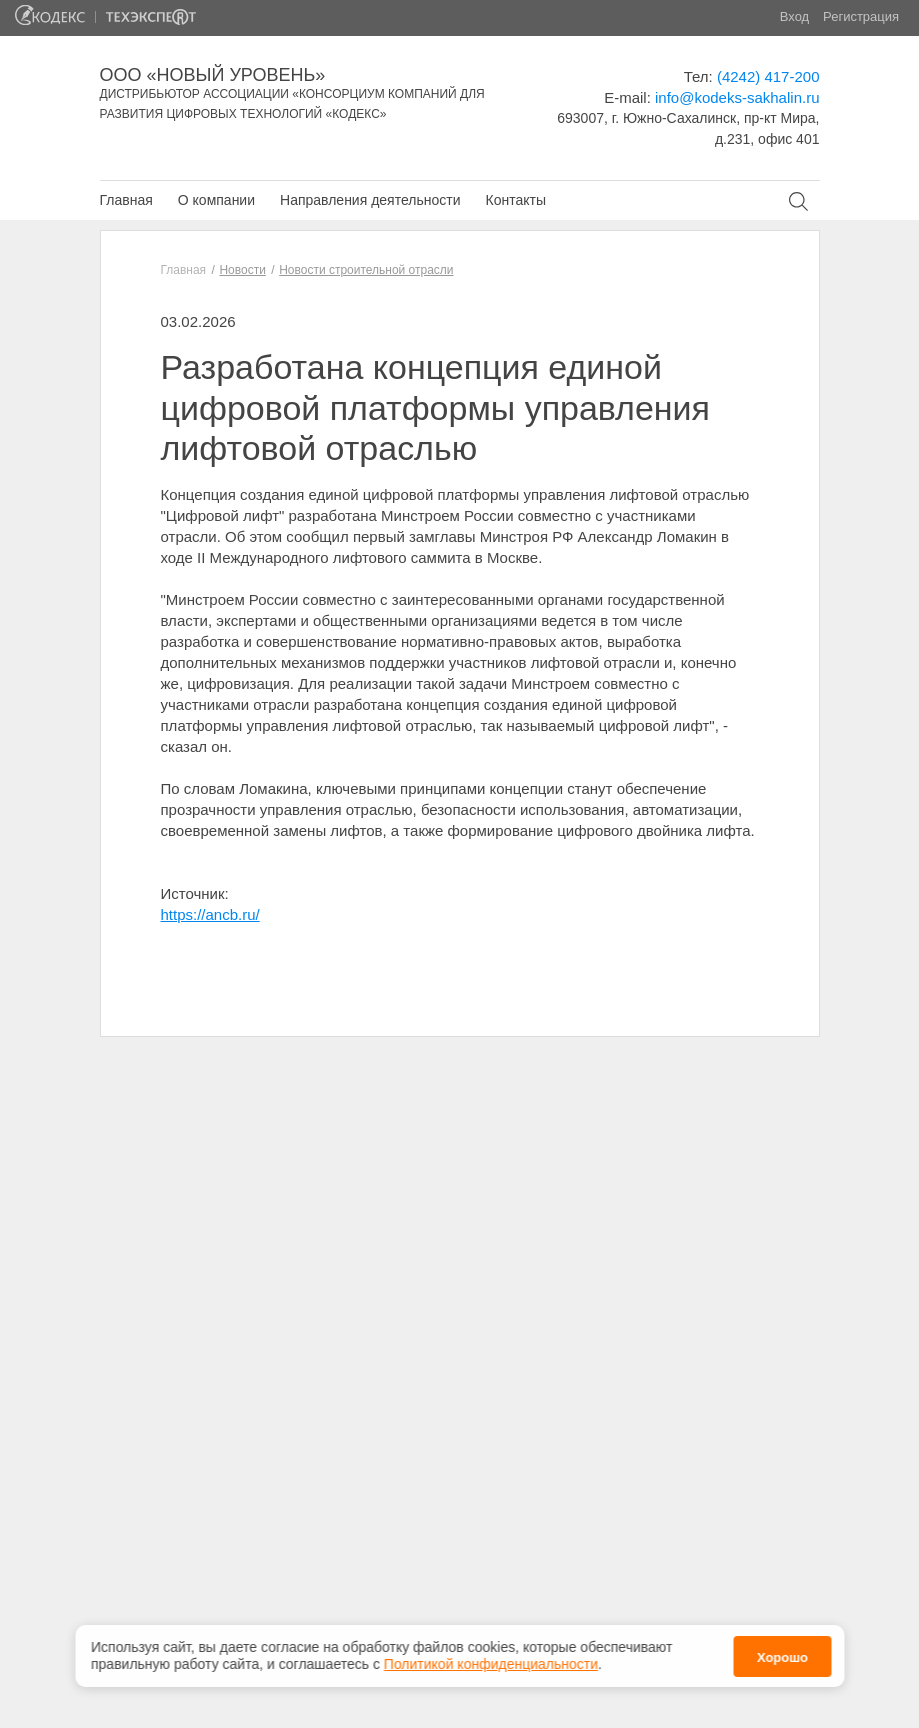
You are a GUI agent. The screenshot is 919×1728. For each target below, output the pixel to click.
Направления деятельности (370, 200)
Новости (242, 270)
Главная (126, 200)
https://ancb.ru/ (210, 914)
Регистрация (861, 16)
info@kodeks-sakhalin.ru (737, 97)
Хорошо (782, 1655)
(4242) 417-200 (768, 76)
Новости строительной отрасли (366, 270)
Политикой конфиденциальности (491, 1662)
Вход (794, 16)
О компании (216, 200)
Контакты (515, 200)
